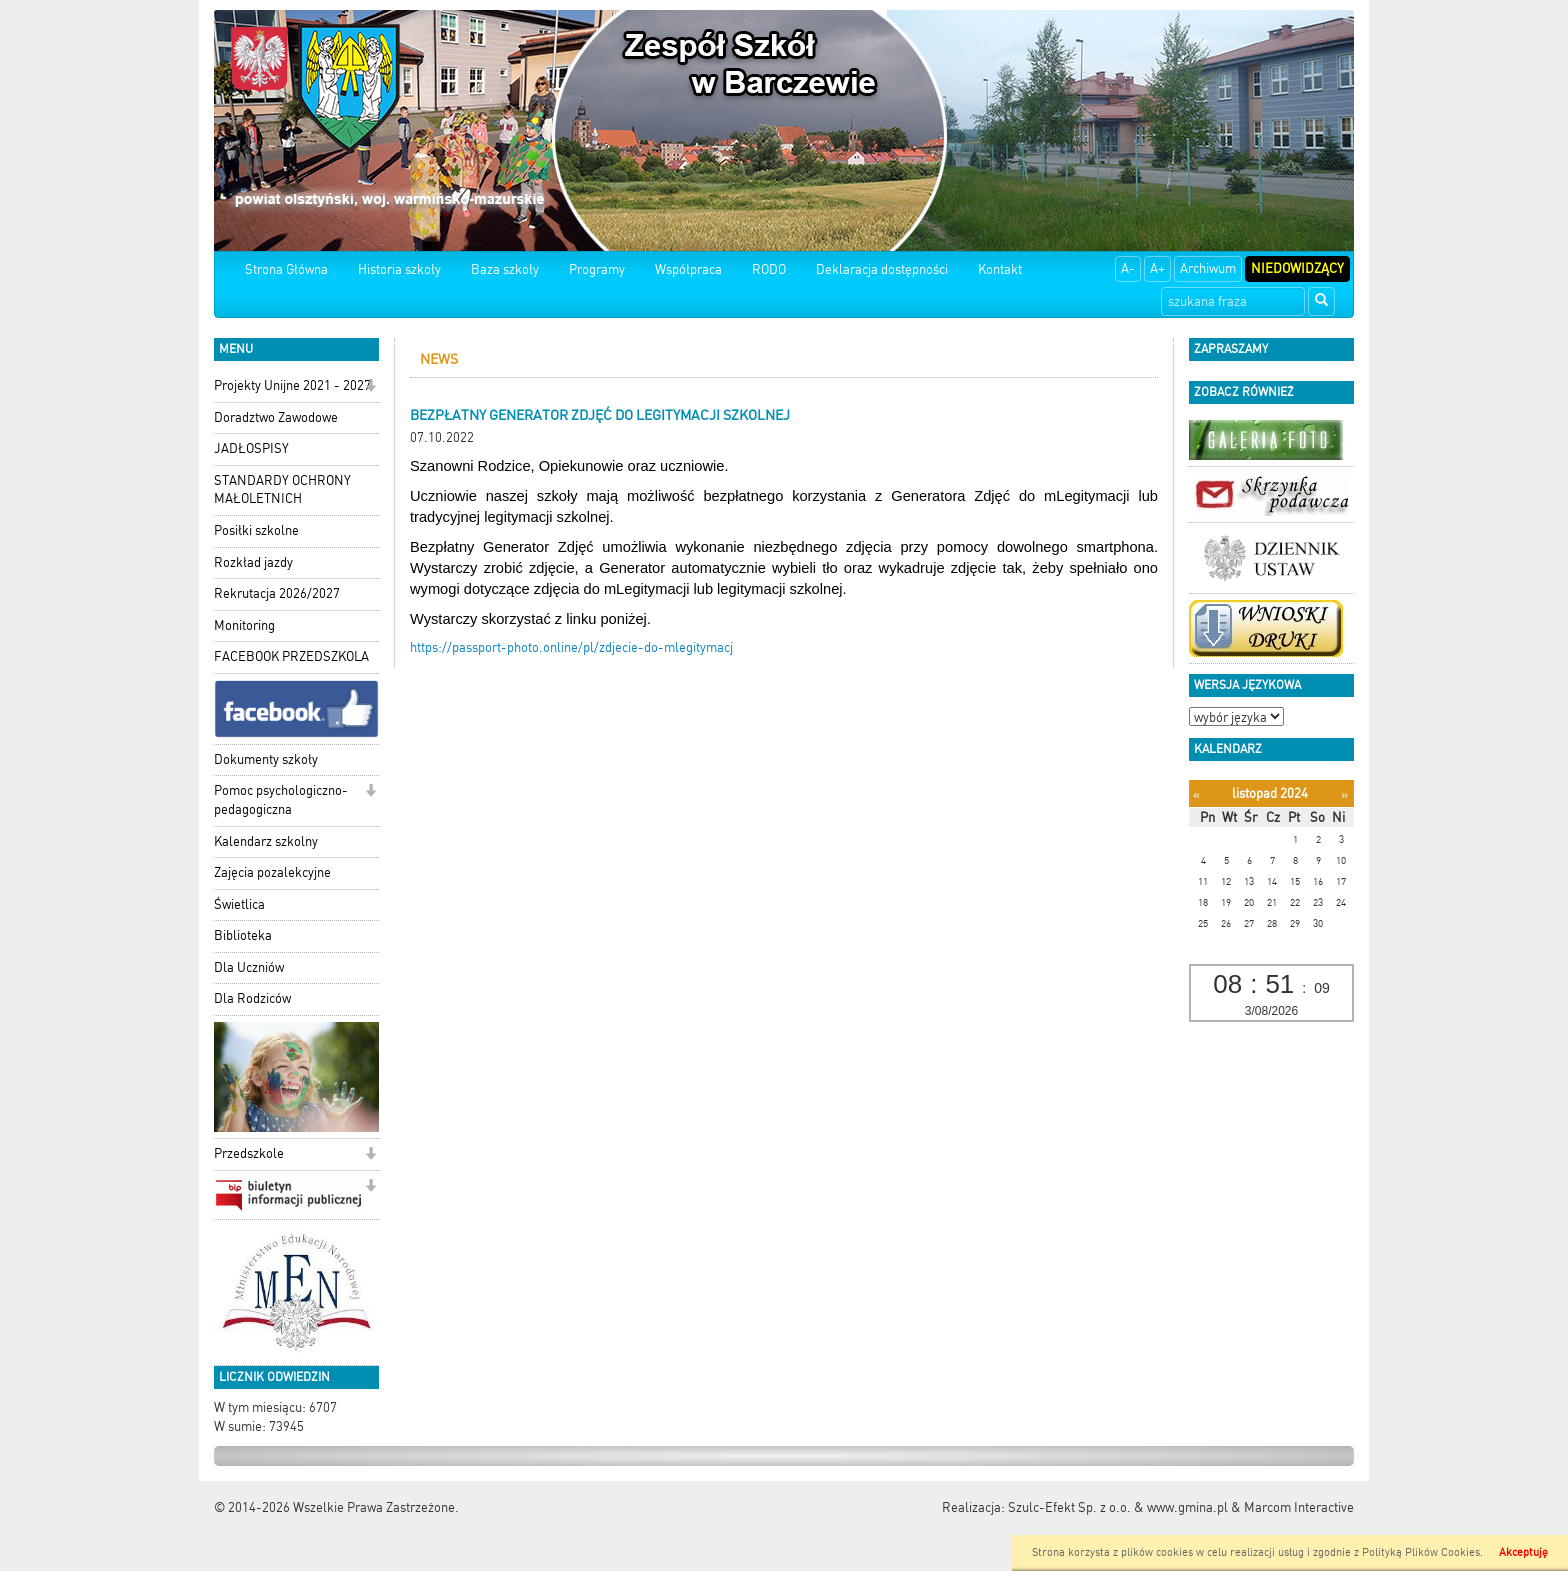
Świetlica (239, 904)
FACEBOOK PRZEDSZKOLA (291, 656)
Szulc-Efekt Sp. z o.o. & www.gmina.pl (1118, 1507)
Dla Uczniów (249, 967)
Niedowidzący (1297, 268)
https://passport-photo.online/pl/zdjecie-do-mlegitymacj (571, 647)
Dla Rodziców (252, 998)
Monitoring (244, 625)
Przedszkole (249, 1153)
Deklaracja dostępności (882, 269)
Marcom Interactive (1299, 1507)
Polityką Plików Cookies (1421, 1552)
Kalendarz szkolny (266, 841)
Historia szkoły (399, 269)
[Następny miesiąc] (1344, 794)
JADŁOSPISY (251, 448)
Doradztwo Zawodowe (276, 417)
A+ (1157, 268)
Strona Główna (286, 269)
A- (1128, 268)
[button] (370, 387)
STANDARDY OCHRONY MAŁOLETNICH (282, 490)
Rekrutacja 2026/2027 (277, 593)
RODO (769, 269)
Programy (597, 269)
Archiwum (1208, 268)
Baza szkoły (505, 269)
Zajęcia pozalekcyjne (272, 872)
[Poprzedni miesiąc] (1196, 794)
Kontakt (1000, 269)
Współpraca (688, 269)
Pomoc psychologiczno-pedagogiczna (281, 800)
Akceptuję (1523, 1552)
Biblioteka (243, 935)
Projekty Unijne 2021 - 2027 (292, 385)
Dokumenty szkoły (266, 759)
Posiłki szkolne (256, 530)
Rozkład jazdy (253, 562)
